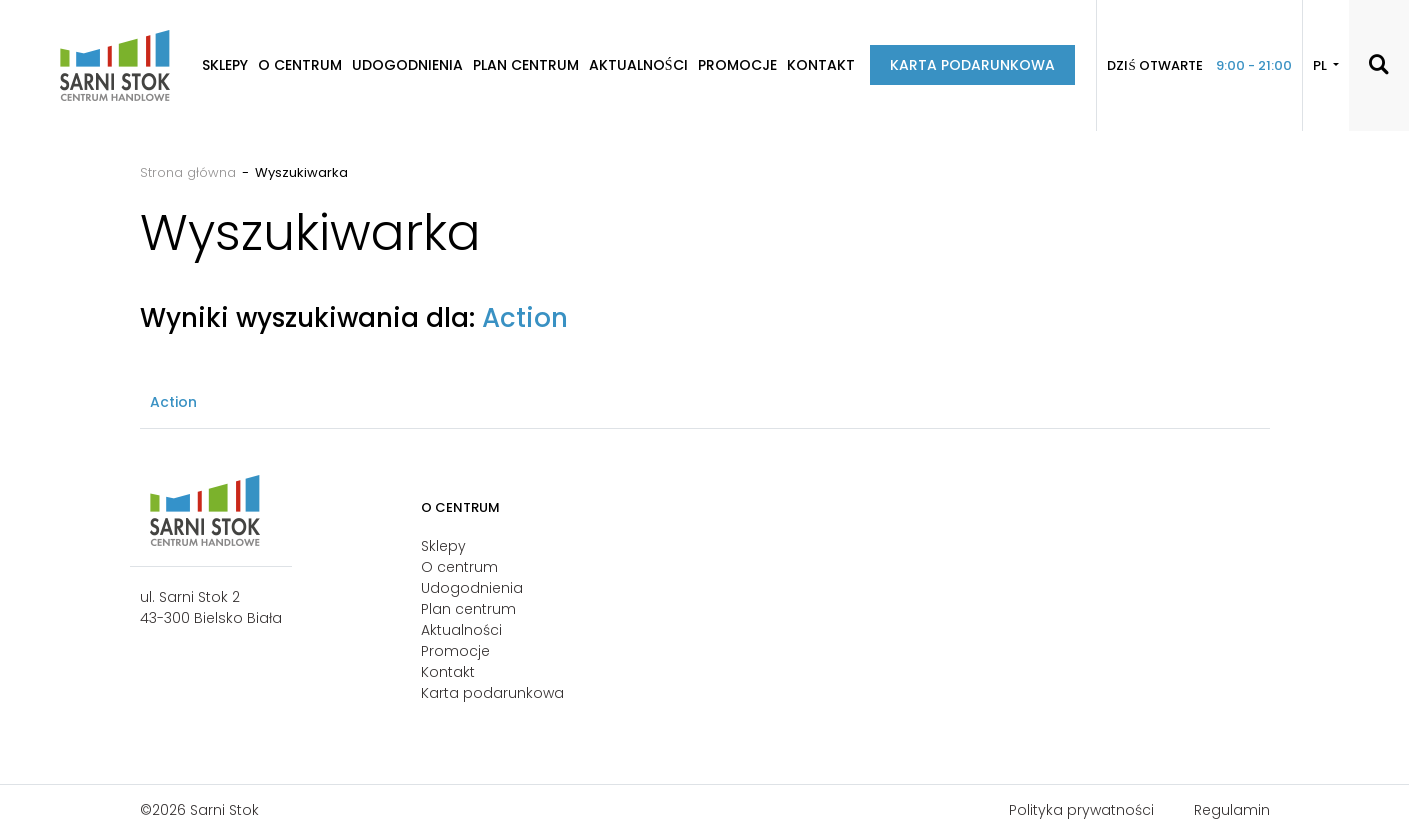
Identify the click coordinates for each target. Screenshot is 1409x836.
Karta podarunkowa (972, 65)
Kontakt (821, 65)
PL (1321, 65)
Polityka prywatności (1081, 810)
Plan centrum (526, 65)
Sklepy (225, 65)
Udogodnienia (407, 65)
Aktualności (638, 65)
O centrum (300, 65)
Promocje (737, 65)
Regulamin (1232, 810)
